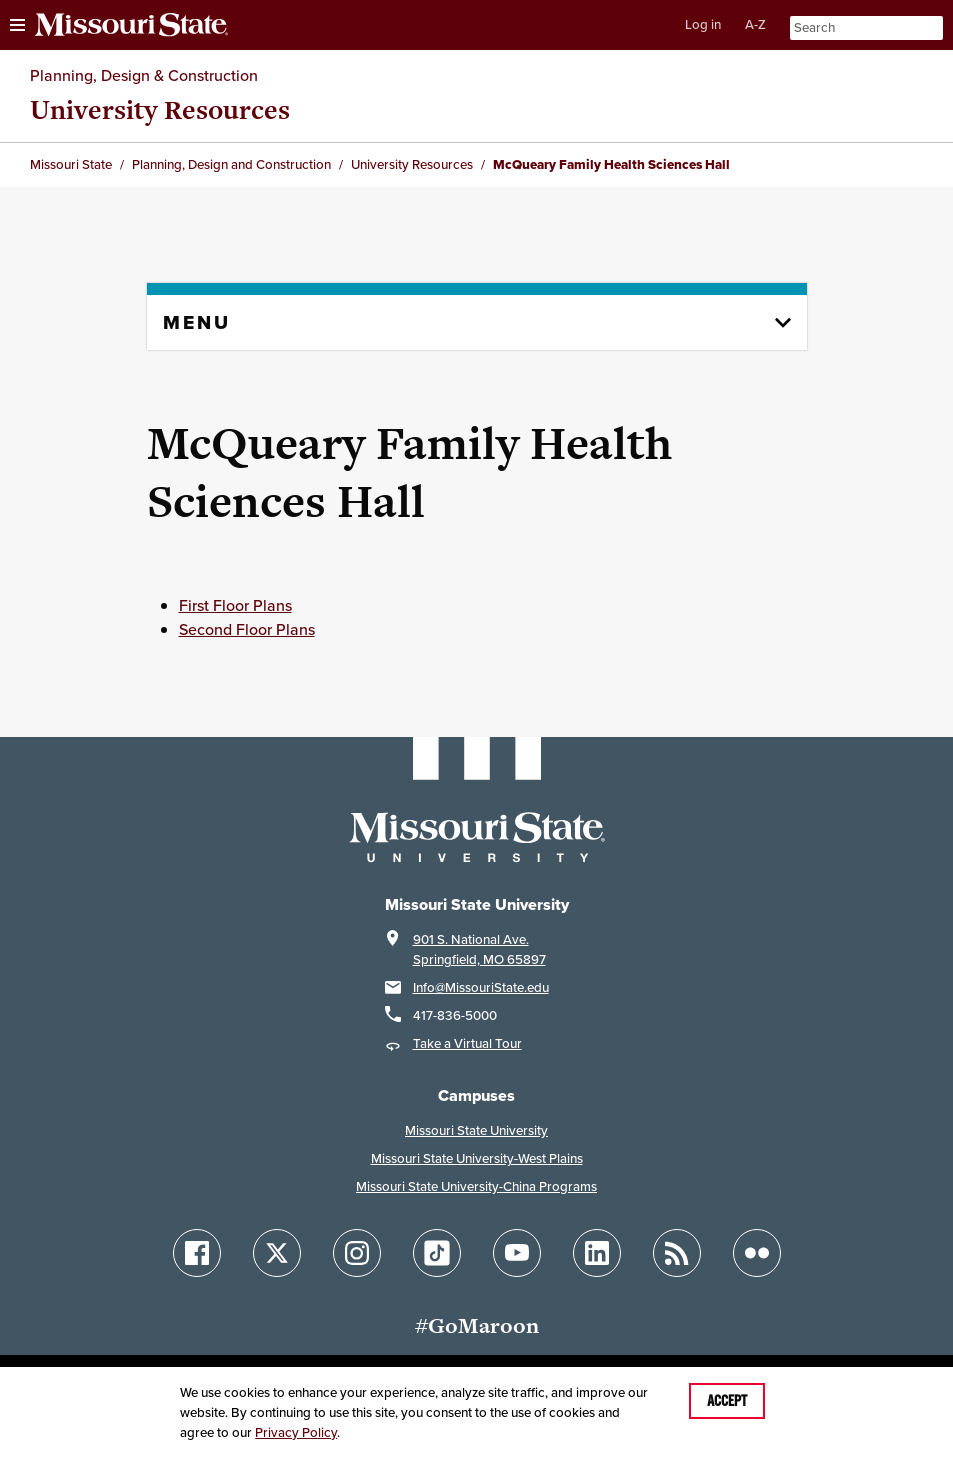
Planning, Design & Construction (144, 75)
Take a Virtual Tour (467, 1043)
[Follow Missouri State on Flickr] (757, 1253)
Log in (703, 24)
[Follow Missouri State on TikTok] (437, 1253)
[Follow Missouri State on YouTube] (517, 1253)
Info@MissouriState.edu (481, 987)
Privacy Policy (296, 1432)
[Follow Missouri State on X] (277, 1253)
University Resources (160, 109)
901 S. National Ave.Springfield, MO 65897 (479, 949)
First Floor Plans (235, 605)
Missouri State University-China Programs (476, 1186)
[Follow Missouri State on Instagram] (357, 1253)
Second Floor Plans (247, 629)
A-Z (755, 24)
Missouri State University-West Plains (477, 1158)
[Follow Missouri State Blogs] (677, 1253)
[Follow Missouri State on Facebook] (197, 1253)
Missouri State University (476, 1130)
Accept (727, 1401)
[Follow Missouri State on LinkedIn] (597, 1253)
